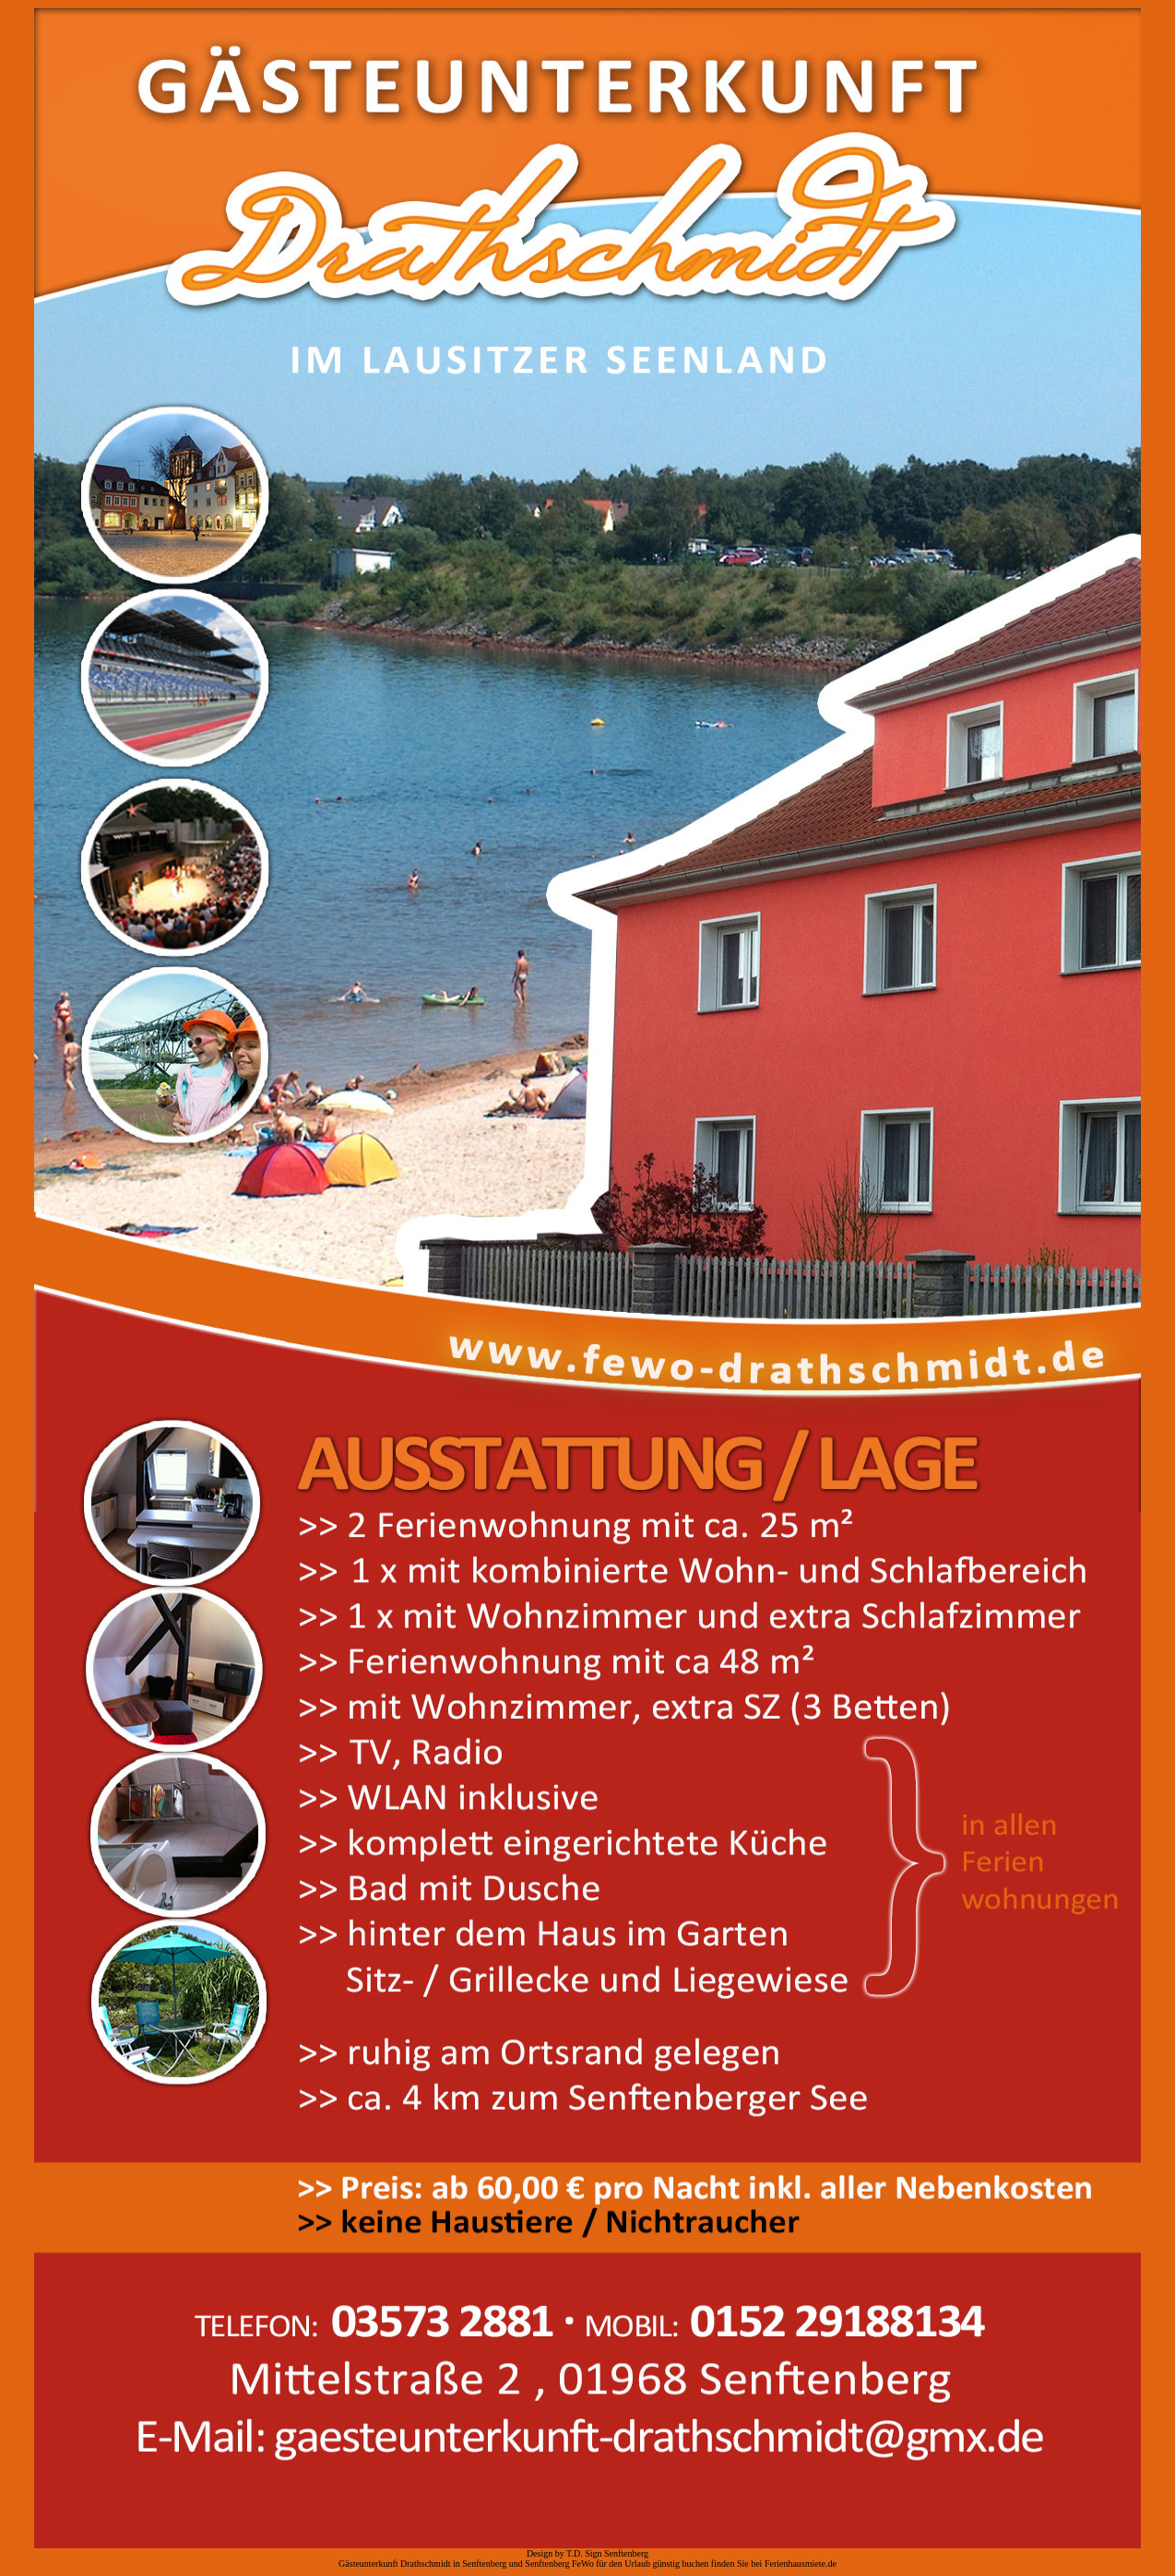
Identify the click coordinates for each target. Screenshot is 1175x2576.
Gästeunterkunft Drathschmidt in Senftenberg (422, 2563)
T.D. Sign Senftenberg (607, 2553)
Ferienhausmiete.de (801, 2563)
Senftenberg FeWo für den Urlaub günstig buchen (616, 2563)
